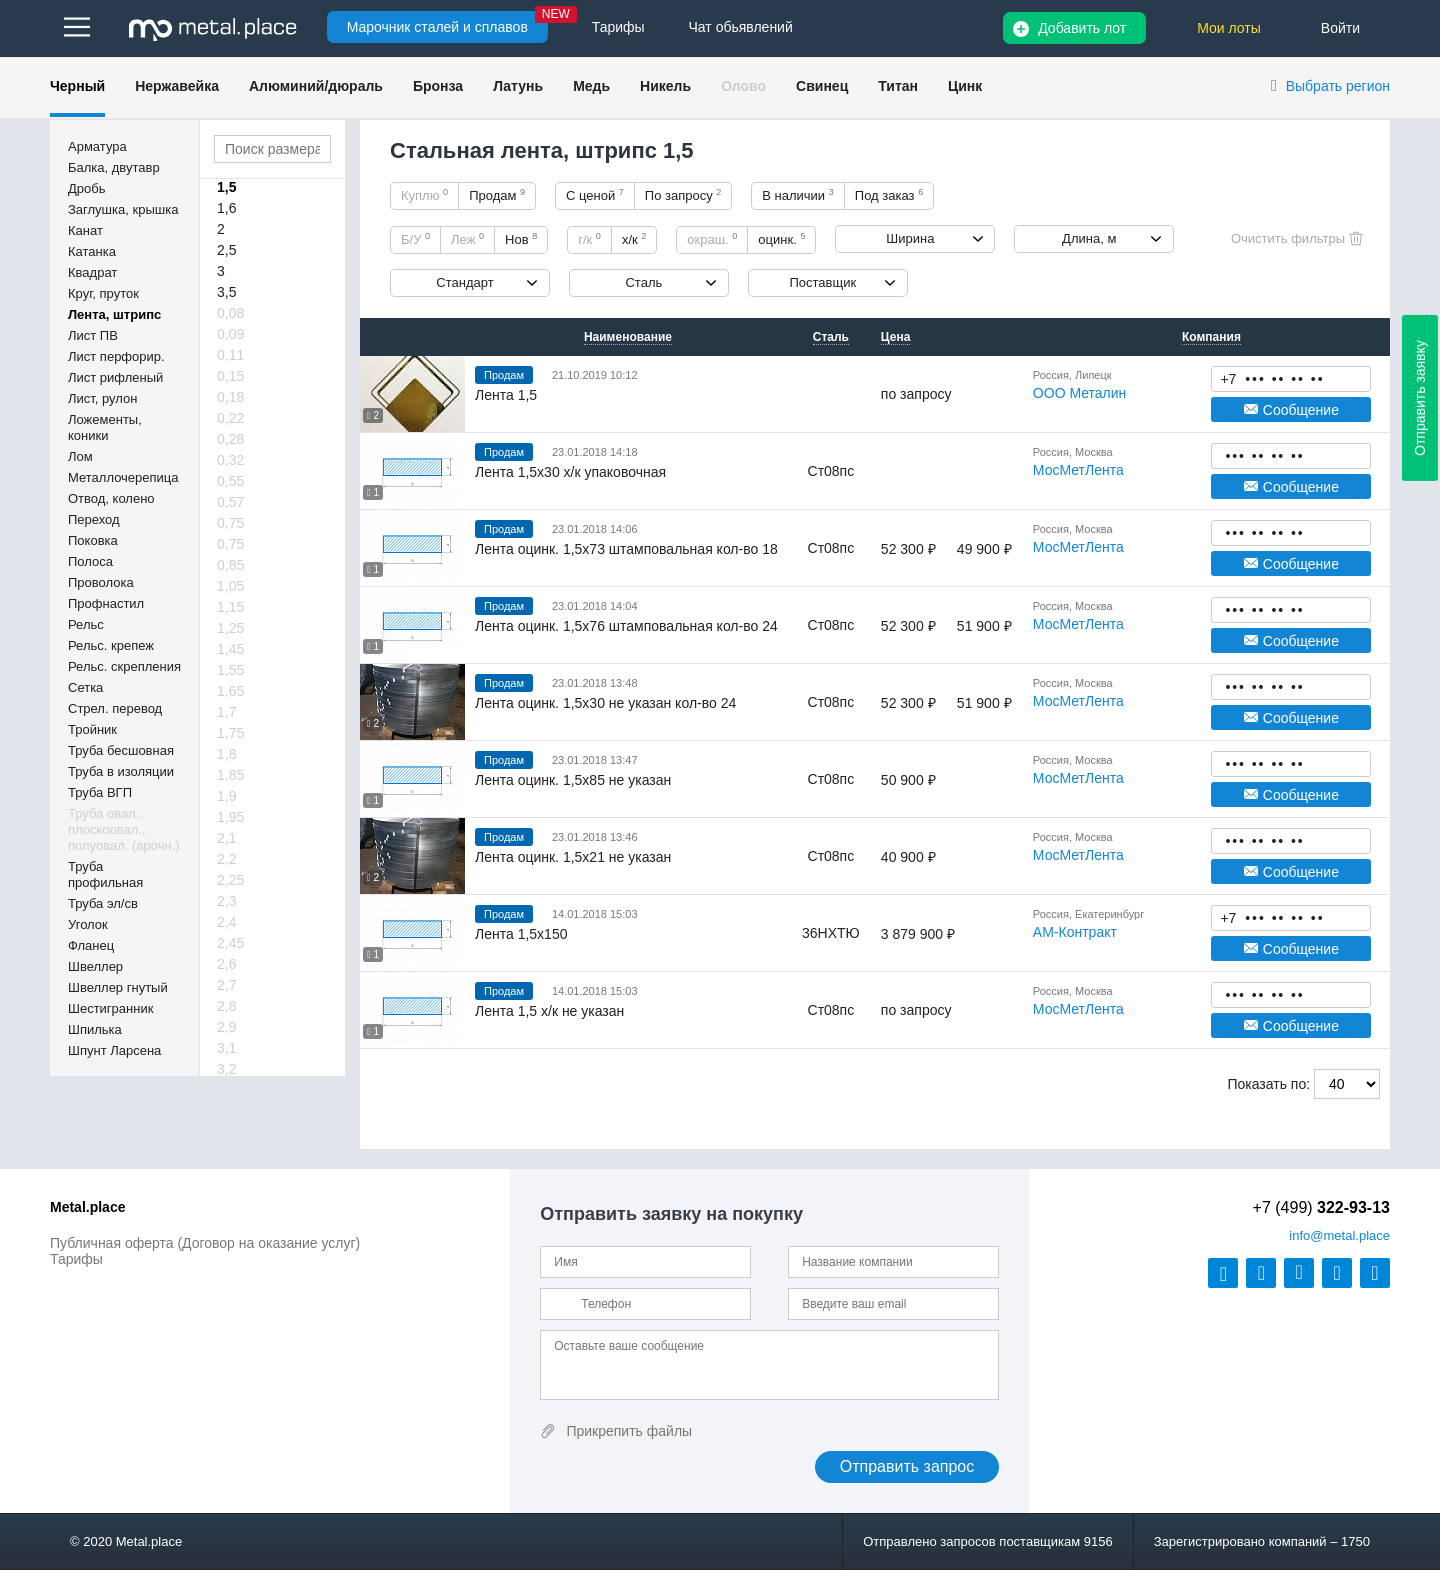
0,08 (230, 313)
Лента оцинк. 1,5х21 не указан (573, 857)
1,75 (230, 733)
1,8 (226, 754)
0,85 (230, 565)
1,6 (226, 208)
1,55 (230, 670)
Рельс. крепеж (111, 645)
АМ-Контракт (1075, 932)
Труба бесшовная (121, 750)
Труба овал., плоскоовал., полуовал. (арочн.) (124, 829)
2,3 (226, 901)
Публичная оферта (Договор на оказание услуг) (205, 1243)
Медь (591, 86)
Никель (665, 86)
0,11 (230, 355)
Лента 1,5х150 (521, 934)
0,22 (230, 418)
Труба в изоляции (121, 771)
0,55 (230, 481)
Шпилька (95, 1029)
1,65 (230, 691)
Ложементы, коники (105, 427)
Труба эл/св (103, 903)
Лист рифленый (115, 377)
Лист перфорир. (116, 356)
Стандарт (464, 282)
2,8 (226, 1006)
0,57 (230, 502)
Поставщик (822, 282)
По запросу (683, 195)
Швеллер (95, 966)
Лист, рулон (102, 398)
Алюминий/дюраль (316, 86)
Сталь (643, 282)
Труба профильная (105, 874)
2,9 (226, 1027)
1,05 (230, 586)
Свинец (822, 86)
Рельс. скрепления (124, 666)
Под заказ (889, 195)
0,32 (230, 460)
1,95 (230, 817)
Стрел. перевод (115, 708)
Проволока (101, 582)
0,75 (230, 523)
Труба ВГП (100, 792)
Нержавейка (177, 86)
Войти (1340, 28)
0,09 (230, 334)
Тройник (92, 729)
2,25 (230, 880)
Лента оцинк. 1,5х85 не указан (573, 780)
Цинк (965, 86)
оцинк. (781, 239)
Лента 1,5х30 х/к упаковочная (570, 472)
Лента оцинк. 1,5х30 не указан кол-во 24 (605, 703)
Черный (77, 86)
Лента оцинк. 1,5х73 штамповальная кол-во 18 (626, 549)
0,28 (230, 439)
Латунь (518, 86)
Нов (521, 239)
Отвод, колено (111, 498)
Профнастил (106, 603)
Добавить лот (1082, 28)
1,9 (226, 796)
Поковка (93, 540)
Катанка (92, 251)
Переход (94, 519)
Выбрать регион (1338, 86)
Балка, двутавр (114, 167)
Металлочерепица (123, 477)
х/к (634, 239)
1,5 (226, 187)
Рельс (86, 624)
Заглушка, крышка (123, 209)
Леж (467, 239)
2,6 (226, 964)
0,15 (230, 376)
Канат (85, 230)
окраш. (712, 239)
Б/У (415, 239)
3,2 (226, 1069)
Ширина (910, 238)
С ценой (595, 195)
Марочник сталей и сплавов (437, 27)
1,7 (226, 712)
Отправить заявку (1420, 398)
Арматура (97, 146)
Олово (743, 86)
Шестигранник (110, 1008)
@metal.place (1339, 1235)
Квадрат (92, 272)
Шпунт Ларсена (114, 1050)
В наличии (798, 195)
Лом (80, 456)
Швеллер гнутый (118, 987)
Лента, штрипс (114, 314)
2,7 (226, 985)
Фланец (91, 945)
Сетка (85, 687)
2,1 (226, 838)
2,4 (226, 922)
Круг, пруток (103, 293)
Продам (497, 195)
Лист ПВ (93, 335)
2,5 (226, 250)
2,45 (230, 943)
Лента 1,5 (506, 395)
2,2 (226, 859)
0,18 (230, 397)
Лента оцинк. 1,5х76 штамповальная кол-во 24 (626, 626)
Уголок (88, 924)
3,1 (226, 1048)
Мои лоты (1229, 28)
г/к (589, 239)
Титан (898, 86)
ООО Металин (1079, 393)
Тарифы (76, 1259)
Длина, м (1089, 238)
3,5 (226, 292)
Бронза (438, 86)
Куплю (424, 195)
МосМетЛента (1078, 470)
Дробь (86, 188)
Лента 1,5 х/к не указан (549, 1011)
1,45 (230, 649)
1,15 (230, 607)
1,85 (230, 775)
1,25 (230, 628)
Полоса (90, 561)
